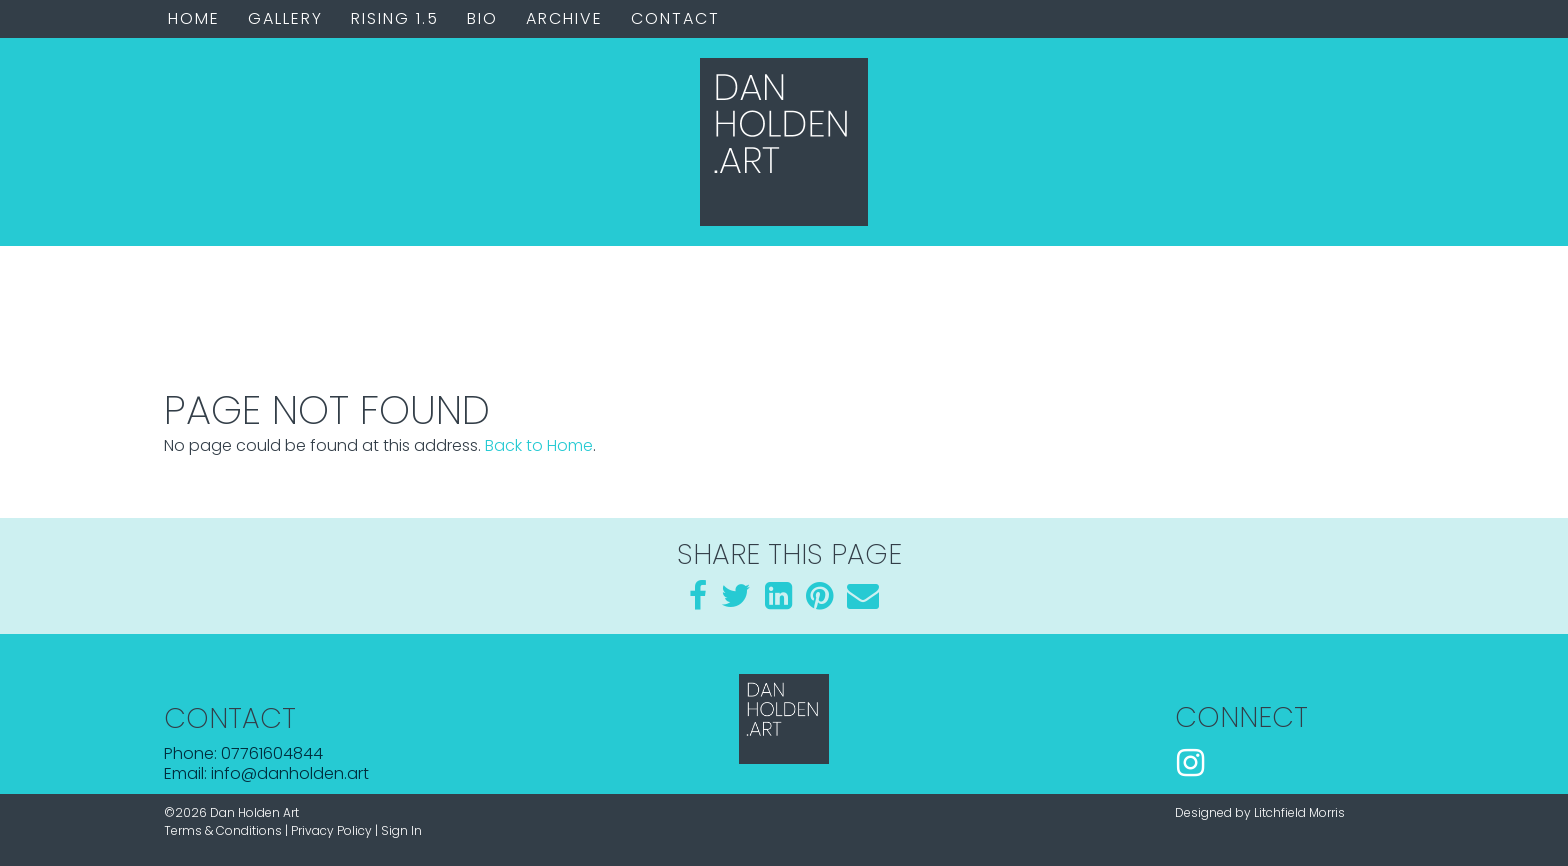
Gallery (285, 18)
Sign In (401, 830)
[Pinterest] (819, 601)
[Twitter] (736, 601)
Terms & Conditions (223, 830)
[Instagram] (1190, 765)
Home (194, 18)
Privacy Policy (331, 830)
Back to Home (539, 445)
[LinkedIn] (778, 601)
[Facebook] (698, 601)
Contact (675, 18)
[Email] (863, 601)
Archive (564, 18)
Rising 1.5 (395, 18)
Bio (482, 18)
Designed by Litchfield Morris (1260, 812)
